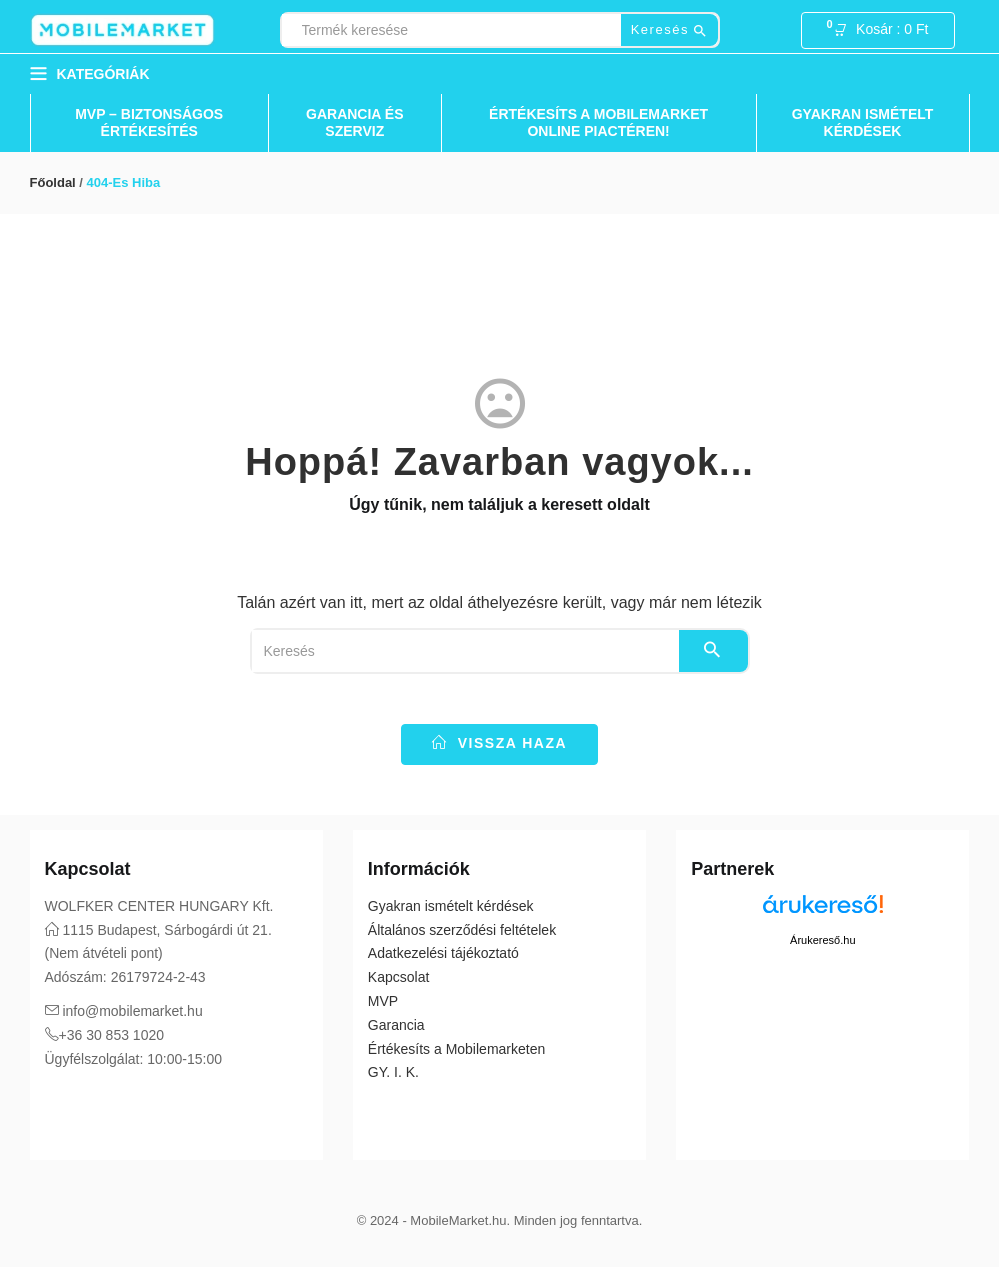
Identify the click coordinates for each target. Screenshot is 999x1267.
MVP (383, 1001)
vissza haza (499, 743)
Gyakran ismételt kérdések (863, 122)
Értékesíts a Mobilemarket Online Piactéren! (598, 122)
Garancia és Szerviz (355, 122)
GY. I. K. (393, 1072)
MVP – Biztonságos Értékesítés (149, 122)
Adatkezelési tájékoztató (443, 953)
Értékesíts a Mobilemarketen (456, 1049)
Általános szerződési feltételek (462, 930)
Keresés (669, 30)
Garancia (396, 1025)
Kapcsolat (398, 977)
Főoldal (53, 182)
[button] (887, 31)
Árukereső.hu (822, 940)
